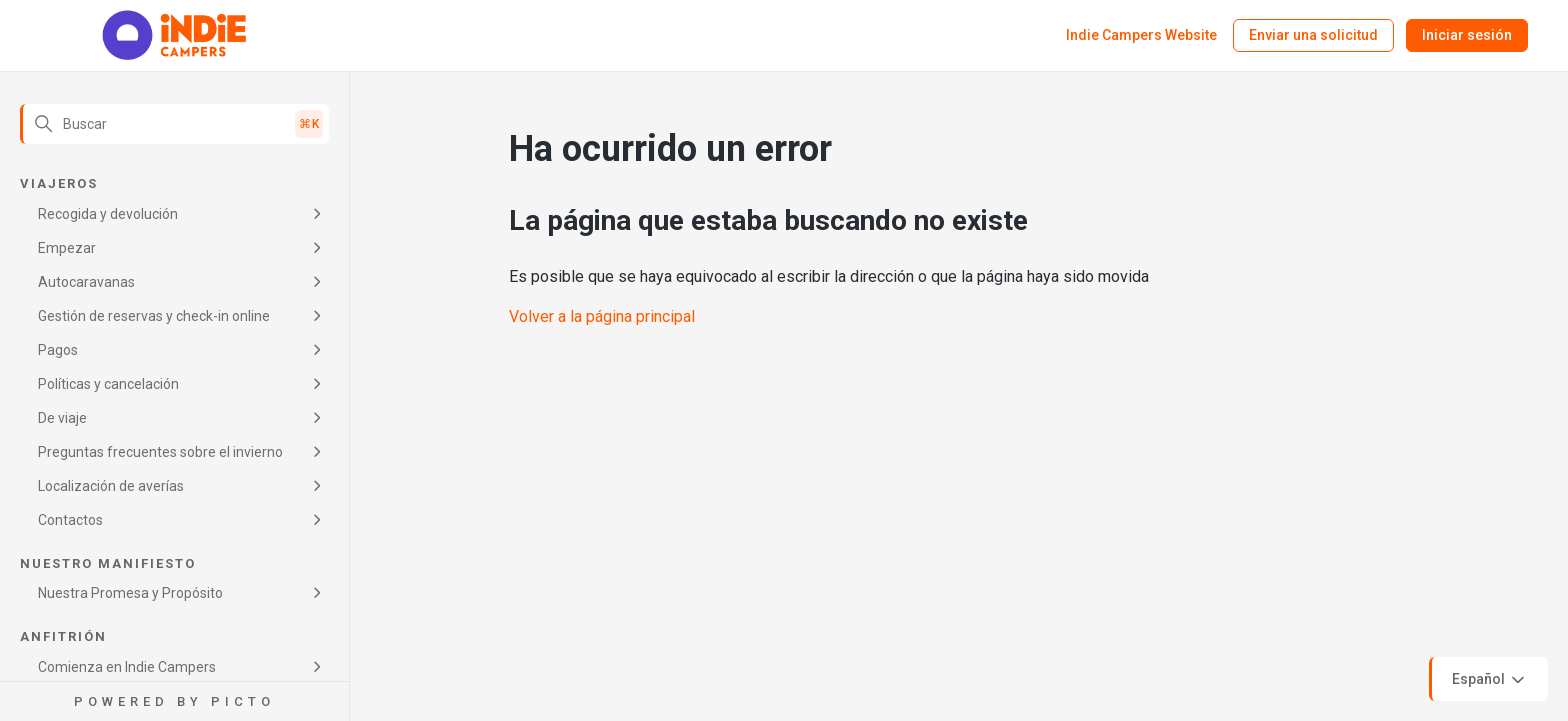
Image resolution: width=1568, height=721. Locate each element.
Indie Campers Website (1141, 35)
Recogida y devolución (108, 214)
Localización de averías (111, 486)
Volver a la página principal (602, 316)
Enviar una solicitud (1313, 35)
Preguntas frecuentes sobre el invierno (160, 452)
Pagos (58, 350)
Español (1490, 680)
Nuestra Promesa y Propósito (130, 593)
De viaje (62, 418)
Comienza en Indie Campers (127, 667)
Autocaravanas (86, 282)
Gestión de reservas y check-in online (154, 316)
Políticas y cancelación (108, 384)
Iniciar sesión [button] (1467, 35)
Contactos (70, 520)
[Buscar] (174, 124)
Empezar (67, 248)
